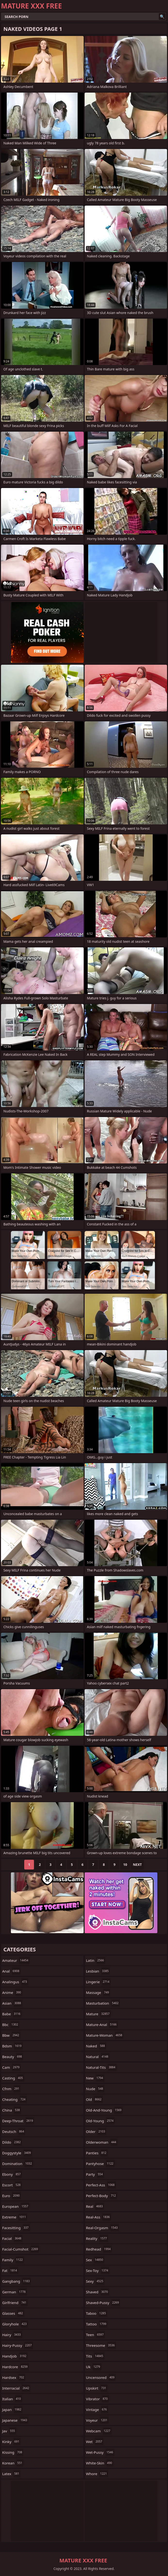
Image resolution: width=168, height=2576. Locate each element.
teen (95, 2334)
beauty (12, 2056)
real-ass (98, 2217)
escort (12, 2185)
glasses (13, 2313)
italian (12, 2398)
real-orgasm (102, 2227)
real (95, 2206)
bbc (10, 2024)
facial (12, 2238)
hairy (12, 2334)
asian (12, 2003)
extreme (14, 2217)
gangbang (16, 2281)
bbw (11, 2035)
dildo (12, 2142)
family (13, 2259)
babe (12, 2013)
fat (10, 2270)
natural (98, 2056)
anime (12, 1992)
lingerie (98, 1981)
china (11, 2110)
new (95, 2078)
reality (97, 2238)
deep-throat (18, 2120)
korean (13, 2463)
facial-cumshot (20, 2249)
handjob (15, 2356)
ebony (12, 2174)
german (14, 2292)
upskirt (96, 2388)
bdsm (12, 2046)
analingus (15, 1981)
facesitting (16, 2227)
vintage (97, 2409)
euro (11, 2195)
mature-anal (102, 2024)
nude (95, 2088)
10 (125, 1864)
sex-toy (98, 2270)
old (94, 2099)
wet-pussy (100, 2452)
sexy (95, 2281)
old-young (100, 2120)
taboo (96, 2313)
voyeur (97, 2420)
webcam (99, 2431)
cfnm (11, 2088)
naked (96, 2046)
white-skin (99, 2463)
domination (17, 2163)
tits (95, 2356)
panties (97, 2153)
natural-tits (101, 2067)
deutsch (13, 2131)
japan (12, 2409)
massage (98, 1992)
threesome (101, 2345)
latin (95, 1960)
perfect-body (101, 2195)
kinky (11, 2441)
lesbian (98, 1971)
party (95, 2174)
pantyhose (100, 2163)
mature (98, 2013)
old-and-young (104, 2110)
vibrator (97, 2398)
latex (11, 2473)
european (15, 2206)
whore (97, 2473)
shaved (97, 2292)
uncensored (101, 2377)
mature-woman (105, 2035)
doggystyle (17, 2153)
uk (93, 2366)
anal (11, 1971)
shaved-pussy (103, 2302)
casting (13, 2078)
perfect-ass (101, 2185)
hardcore (15, 2366)
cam (11, 2067)
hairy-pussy (17, 2345)
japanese (15, 2420)
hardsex (13, 2377)
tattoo (97, 2324)
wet (95, 2441)
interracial (16, 2388)
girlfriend (15, 2302)
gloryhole (15, 2324)
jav (9, 2431)
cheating (14, 2099)
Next (137, 1864)
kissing (12, 2452)
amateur (16, 1960)
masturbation (103, 2003)
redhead (99, 2249)
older (96, 2131)
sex (95, 2259)
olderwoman (102, 2142)
